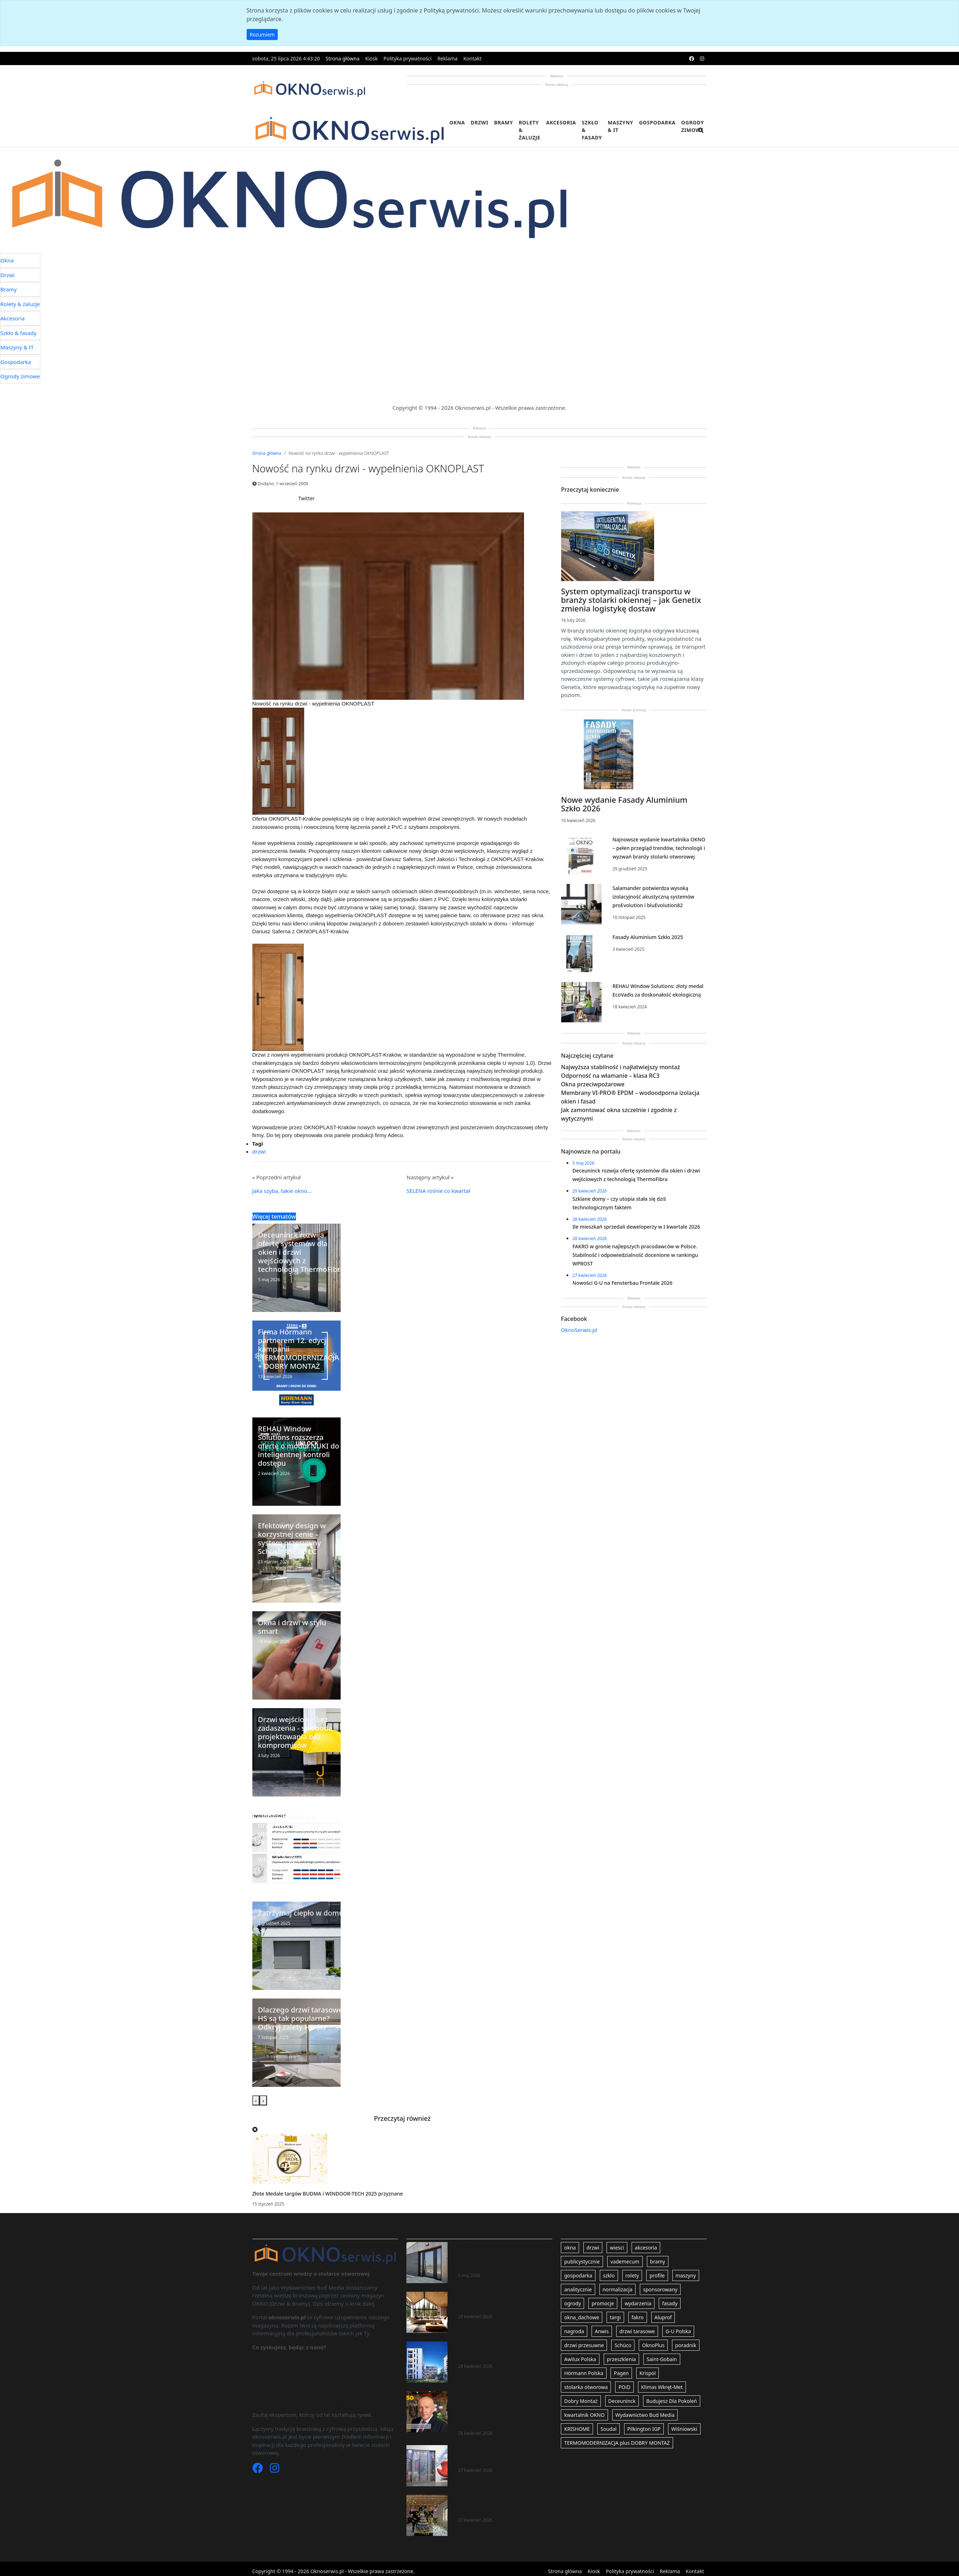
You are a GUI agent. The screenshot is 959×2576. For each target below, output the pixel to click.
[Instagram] (274, 2469)
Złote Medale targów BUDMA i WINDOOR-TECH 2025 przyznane (327, 2193)
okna (569, 2247)
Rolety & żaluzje (529, 130)
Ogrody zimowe (692, 126)
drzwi (259, 1151)
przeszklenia (621, 2359)
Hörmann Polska (583, 2373)
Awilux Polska (580, 2359)
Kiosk (371, 58)
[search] (701, 134)
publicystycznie (581, 2261)
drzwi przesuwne (584, 2345)
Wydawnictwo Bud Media (645, 2415)
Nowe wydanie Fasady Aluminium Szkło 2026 (624, 803)
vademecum (625, 2261)
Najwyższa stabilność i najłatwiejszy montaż (620, 1067)
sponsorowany (660, 2289)
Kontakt (472, 58)
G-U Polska (678, 2331)
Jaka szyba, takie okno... (282, 1190)
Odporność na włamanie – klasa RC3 (610, 1076)
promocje (603, 2303)
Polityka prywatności (408, 58)
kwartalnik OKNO (584, 2415)
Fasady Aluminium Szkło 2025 (647, 937)
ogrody (572, 2303)
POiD (624, 2387)
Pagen (621, 2373)
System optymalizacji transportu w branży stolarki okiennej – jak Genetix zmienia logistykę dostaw (631, 600)
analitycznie (578, 2289)
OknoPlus (653, 2345)
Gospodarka (657, 122)
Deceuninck (622, 2401)
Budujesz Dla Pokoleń (671, 2401)
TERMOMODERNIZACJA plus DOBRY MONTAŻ (616, 2442)
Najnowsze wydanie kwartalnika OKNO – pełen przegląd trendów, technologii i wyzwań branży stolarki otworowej (658, 848)
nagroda (574, 2331)
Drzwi (479, 122)
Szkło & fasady (592, 130)
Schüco (622, 2345)
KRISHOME (577, 2428)
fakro (638, 2317)
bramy (657, 2261)
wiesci (617, 2247)
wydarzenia (637, 2303)
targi (615, 2317)
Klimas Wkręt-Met (662, 2387)
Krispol (647, 2373)
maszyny (686, 2275)
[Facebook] (258, 2469)
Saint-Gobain (662, 2359)
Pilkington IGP (644, 2428)
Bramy (503, 122)
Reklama (448, 58)
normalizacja (618, 2289)
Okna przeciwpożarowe (593, 1084)
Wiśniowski (684, 2428)
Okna (457, 122)
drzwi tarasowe (637, 2331)
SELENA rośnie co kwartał (438, 1190)
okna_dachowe (581, 2317)
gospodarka (578, 2275)
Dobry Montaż (580, 2401)
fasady (669, 2303)
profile (657, 2275)
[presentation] (256, 2100)
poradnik (685, 2345)
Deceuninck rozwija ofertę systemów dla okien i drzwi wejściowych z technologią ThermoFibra (501, 2255)
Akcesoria (561, 122)
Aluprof (663, 2317)
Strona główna (343, 58)
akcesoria (646, 2247)
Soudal (608, 2428)
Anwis (602, 2331)
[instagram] (702, 58)
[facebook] (691, 58)
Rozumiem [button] (262, 34)
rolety (632, 2275)
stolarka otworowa (586, 2387)
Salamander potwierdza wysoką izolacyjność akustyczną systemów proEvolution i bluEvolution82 (653, 897)
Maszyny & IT (620, 126)
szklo (609, 2275)
